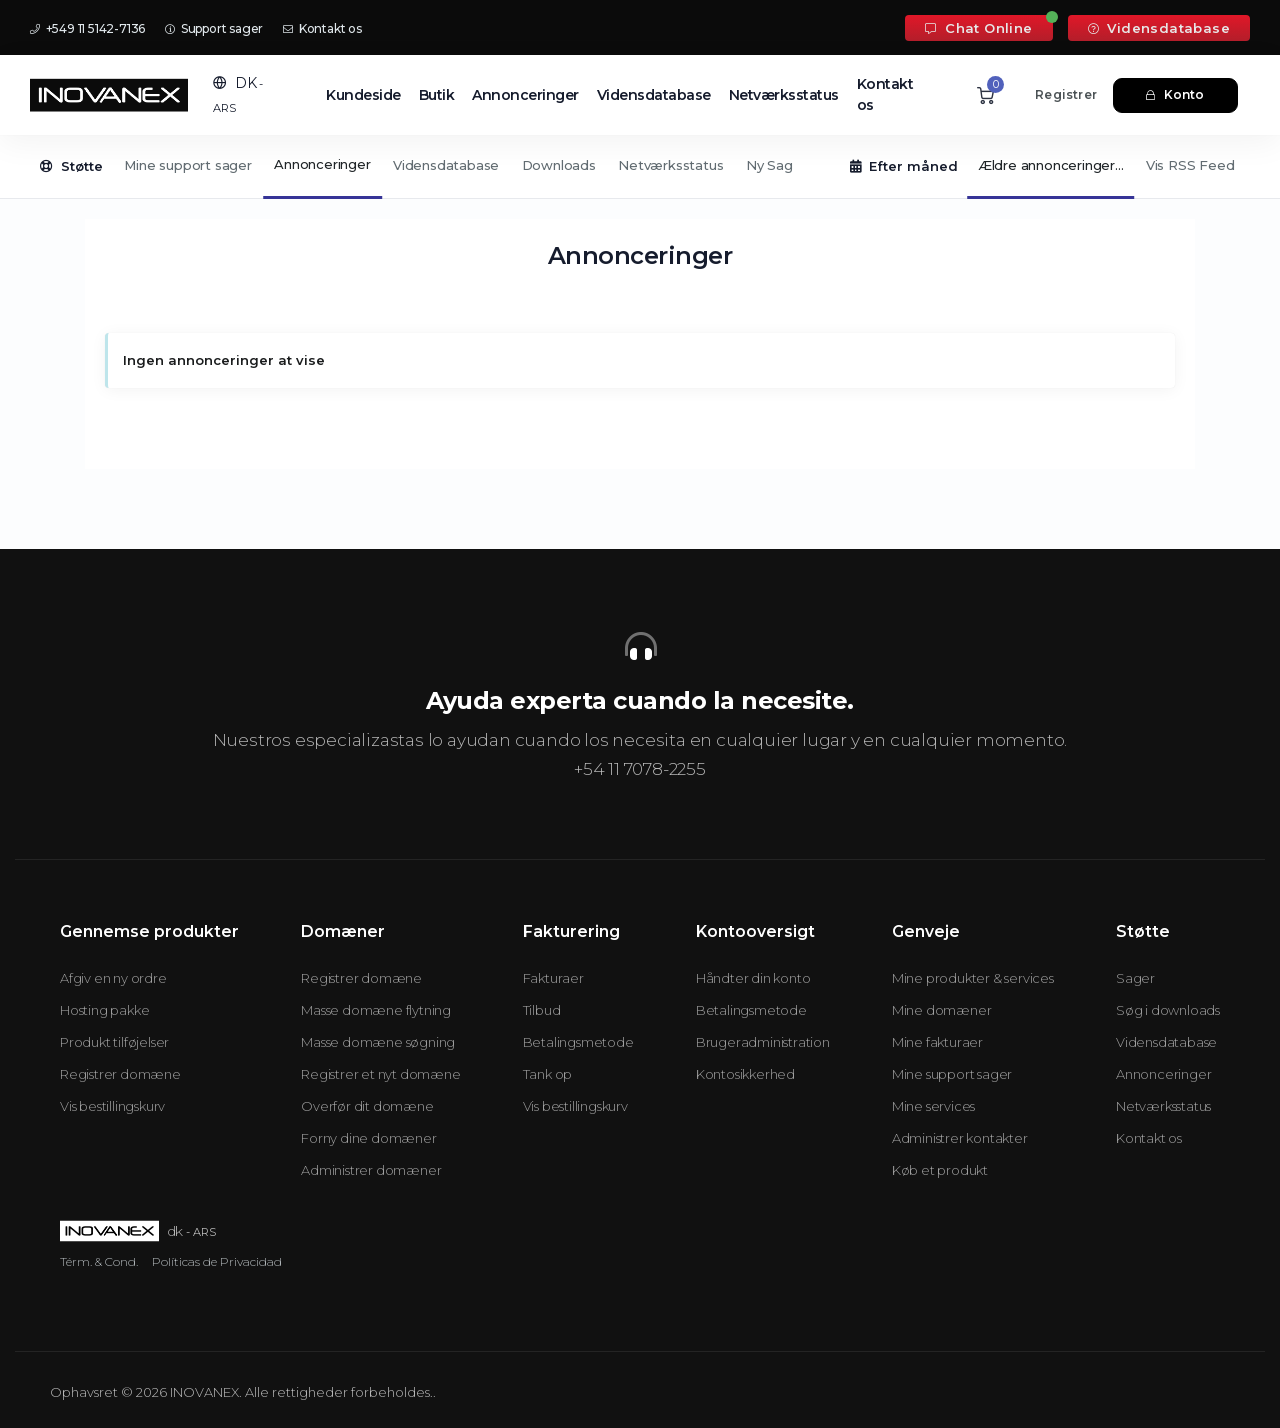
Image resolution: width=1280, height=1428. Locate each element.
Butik (437, 95)
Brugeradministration (763, 1042)
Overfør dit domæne (367, 1106)
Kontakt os (322, 28)
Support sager (214, 28)
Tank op (548, 1074)
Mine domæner (942, 1010)
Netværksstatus (784, 95)
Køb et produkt (940, 1170)
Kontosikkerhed (745, 1074)
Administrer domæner (371, 1170)
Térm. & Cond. (99, 1261)
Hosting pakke (104, 1010)
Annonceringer (525, 95)
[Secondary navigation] (640, 167)
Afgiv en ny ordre (113, 978)
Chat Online (978, 28)
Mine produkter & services (973, 978)
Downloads (559, 165)
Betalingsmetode (578, 1042)
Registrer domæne (120, 1074)
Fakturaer (553, 978)
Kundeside (363, 95)
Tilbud (542, 1010)
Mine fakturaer (937, 1042)
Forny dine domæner (368, 1138)
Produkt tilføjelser (114, 1042)
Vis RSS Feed (1190, 165)
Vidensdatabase (1159, 28)
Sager (1135, 978)
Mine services (933, 1106)
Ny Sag (769, 165)
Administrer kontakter (960, 1138)
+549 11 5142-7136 (87, 28)
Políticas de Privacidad (217, 1261)
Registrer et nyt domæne (380, 1074)
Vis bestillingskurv (112, 1106)
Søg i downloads (1168, 1010)
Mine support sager (187, 165)
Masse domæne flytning (376, 1010)
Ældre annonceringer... (1051, 165)
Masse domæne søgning (378, 1042)
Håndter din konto (753, 978)
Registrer (1066, 94)
